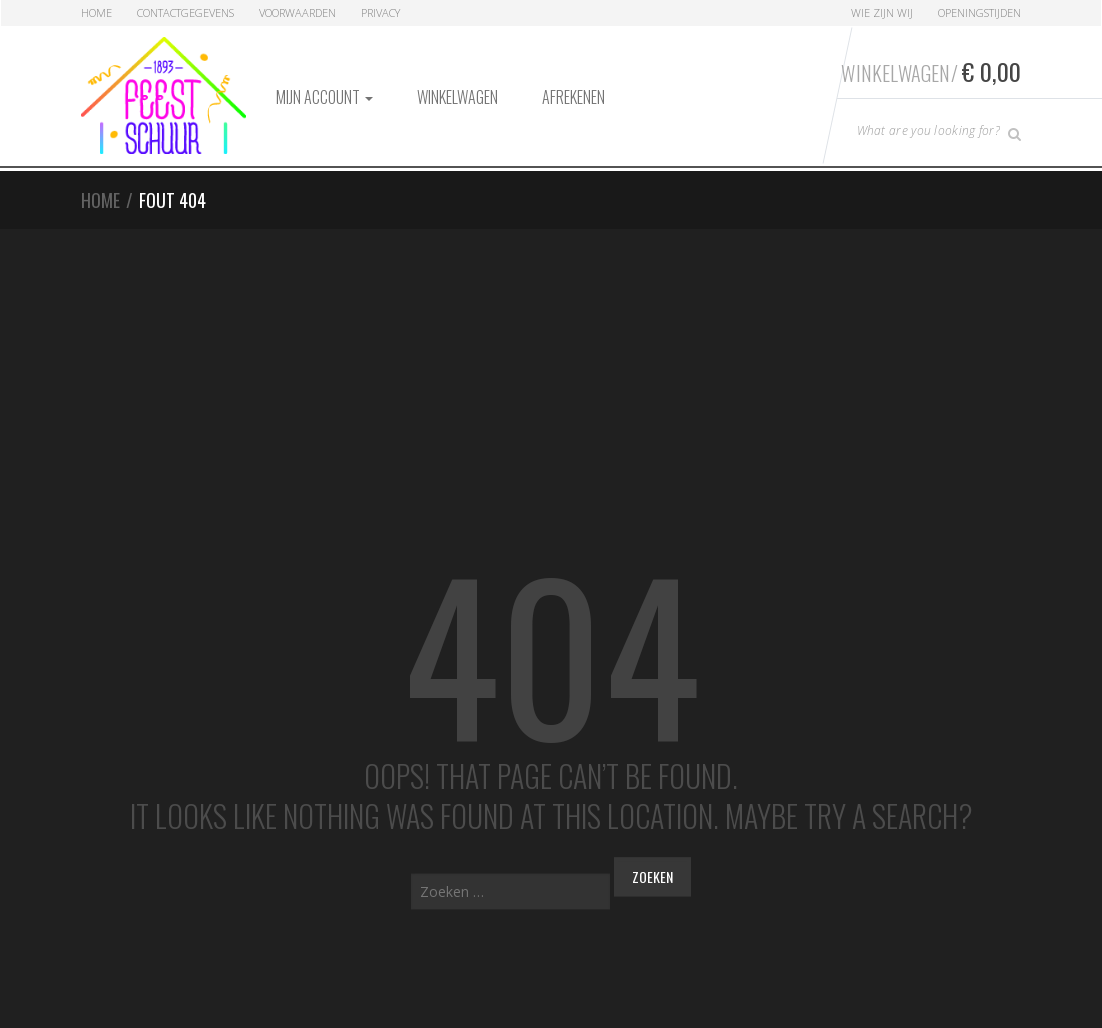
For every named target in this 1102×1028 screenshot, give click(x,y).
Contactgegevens (185, 12)
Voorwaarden (297, 12)
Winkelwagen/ (931, 71)
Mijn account (324, 97)
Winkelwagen (457, 97)
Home (96, 12)
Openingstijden (979, 12)
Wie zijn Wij (882, 12)
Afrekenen (573, 97)
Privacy (380, 12)
